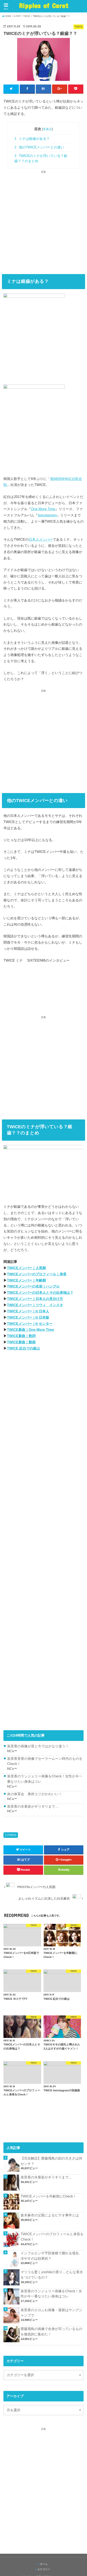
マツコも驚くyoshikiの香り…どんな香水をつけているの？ (52, 2274)
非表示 (47, 129)
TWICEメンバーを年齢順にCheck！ (48, 2196)
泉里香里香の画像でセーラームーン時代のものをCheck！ (44, 1761)
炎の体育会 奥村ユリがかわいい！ (34, 1794)
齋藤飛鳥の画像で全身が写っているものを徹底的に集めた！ (51, 2331)
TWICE (12, 1835)
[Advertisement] (43, 219)
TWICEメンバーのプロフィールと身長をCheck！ (52, 2236)
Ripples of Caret (43, 5)
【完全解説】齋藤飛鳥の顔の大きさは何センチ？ (51, 2161)
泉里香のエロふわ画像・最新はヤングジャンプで (51, 2312)
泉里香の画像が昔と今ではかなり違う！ (38, 1746)
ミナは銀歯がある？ (32, 138)
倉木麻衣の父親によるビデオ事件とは (50, 2215)
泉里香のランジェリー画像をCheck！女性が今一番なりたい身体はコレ (44, 1778)
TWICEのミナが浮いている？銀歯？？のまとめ (40, 158)
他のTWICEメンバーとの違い (39, 147)
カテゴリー (43, 2569)
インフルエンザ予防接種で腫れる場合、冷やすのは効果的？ (51, 2255)
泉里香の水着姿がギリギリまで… (32, 1806)
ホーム (44, 2564)
